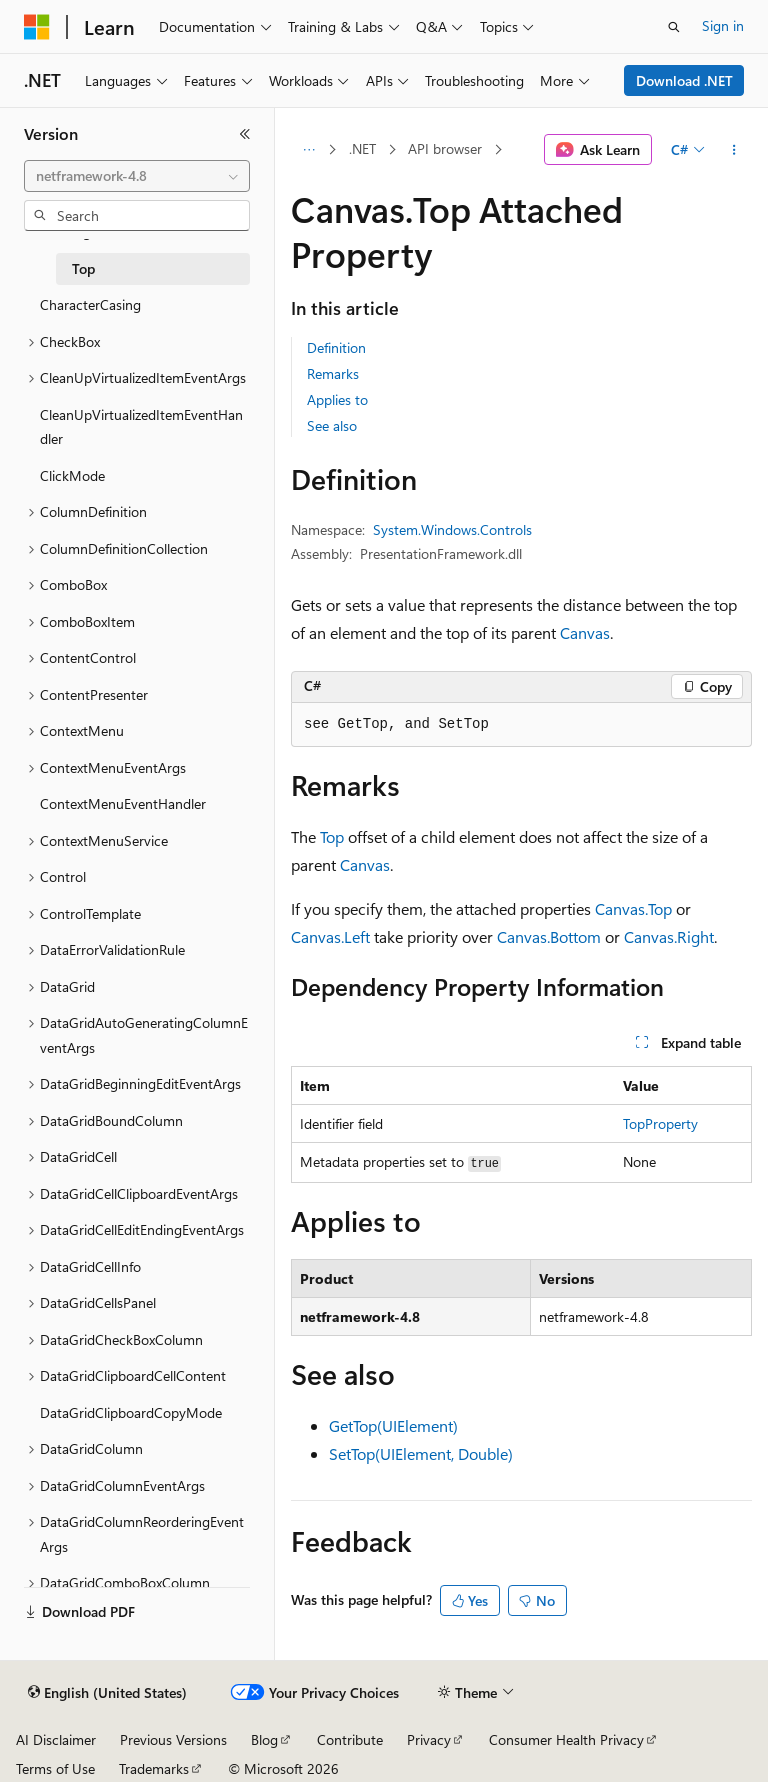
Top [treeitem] (83, 268)
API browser (445, 148)
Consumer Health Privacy (566, 1739)
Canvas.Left (330, 936)
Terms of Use (55, 1768)
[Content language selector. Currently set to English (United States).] (107, 1693)
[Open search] (674, 27)
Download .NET (684, 80)
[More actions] (734, 150)
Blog (264, 1739)
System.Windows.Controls (452, 529)
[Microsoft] (37, 27)
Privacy (429, 1739)
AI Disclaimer (56, 1739)
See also (332, 425)
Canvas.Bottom (549, 936)
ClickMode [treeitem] (72, 475)
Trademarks (154, 1768)
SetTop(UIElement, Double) (421, 1453)
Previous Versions (173, 1739)
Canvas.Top (633, 908)
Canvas (585, 632)
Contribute (350, 1739)
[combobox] (137, 176)
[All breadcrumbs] (308, 150)
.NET (362, 148)
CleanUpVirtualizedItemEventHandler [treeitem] (141, 427)
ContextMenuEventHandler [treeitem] (123, 803)
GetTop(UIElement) (393, 1425)
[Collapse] (245, 134)
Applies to (337, 399)
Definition (336, 347)
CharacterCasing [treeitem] (90, 304)
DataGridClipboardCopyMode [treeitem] (131, 1412)
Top (332, 836)
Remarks (333, 373)
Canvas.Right (669, 936)
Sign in (723, 25)
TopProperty (660, 1123)
